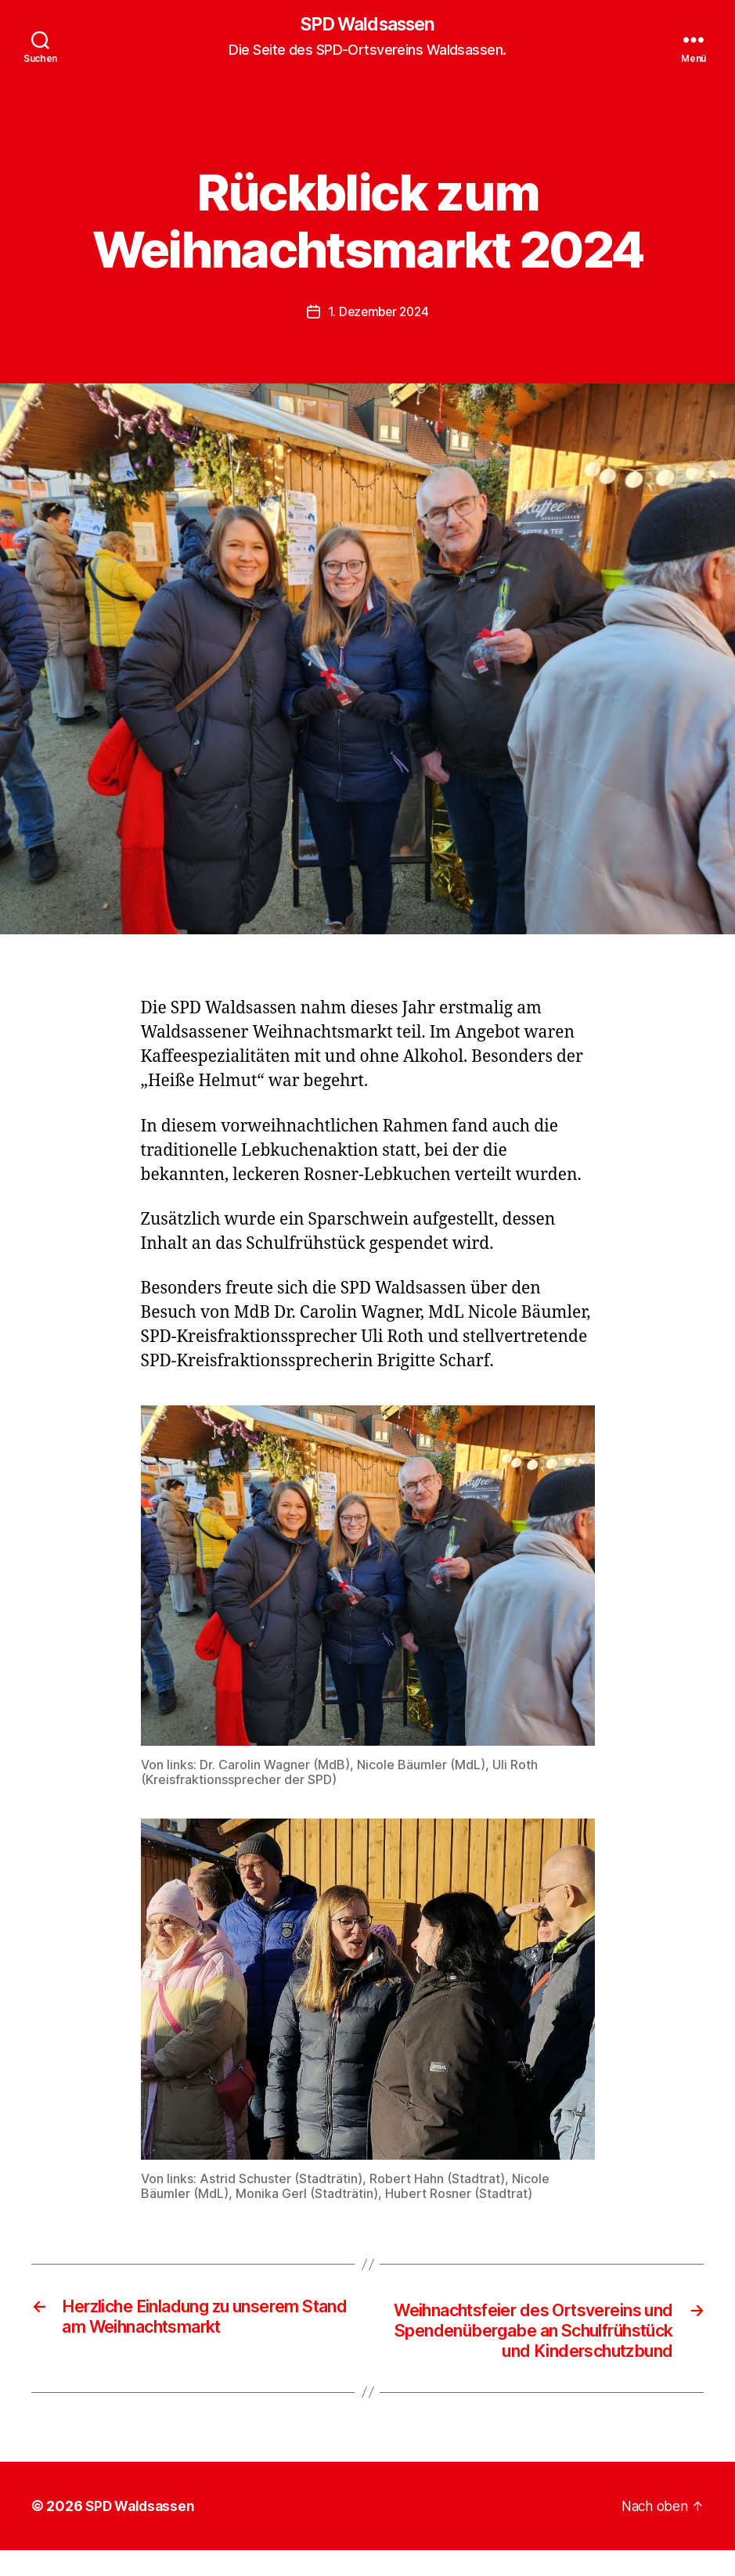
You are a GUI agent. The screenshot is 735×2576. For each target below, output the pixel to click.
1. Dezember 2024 (378, 311)
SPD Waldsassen (367, 25)
